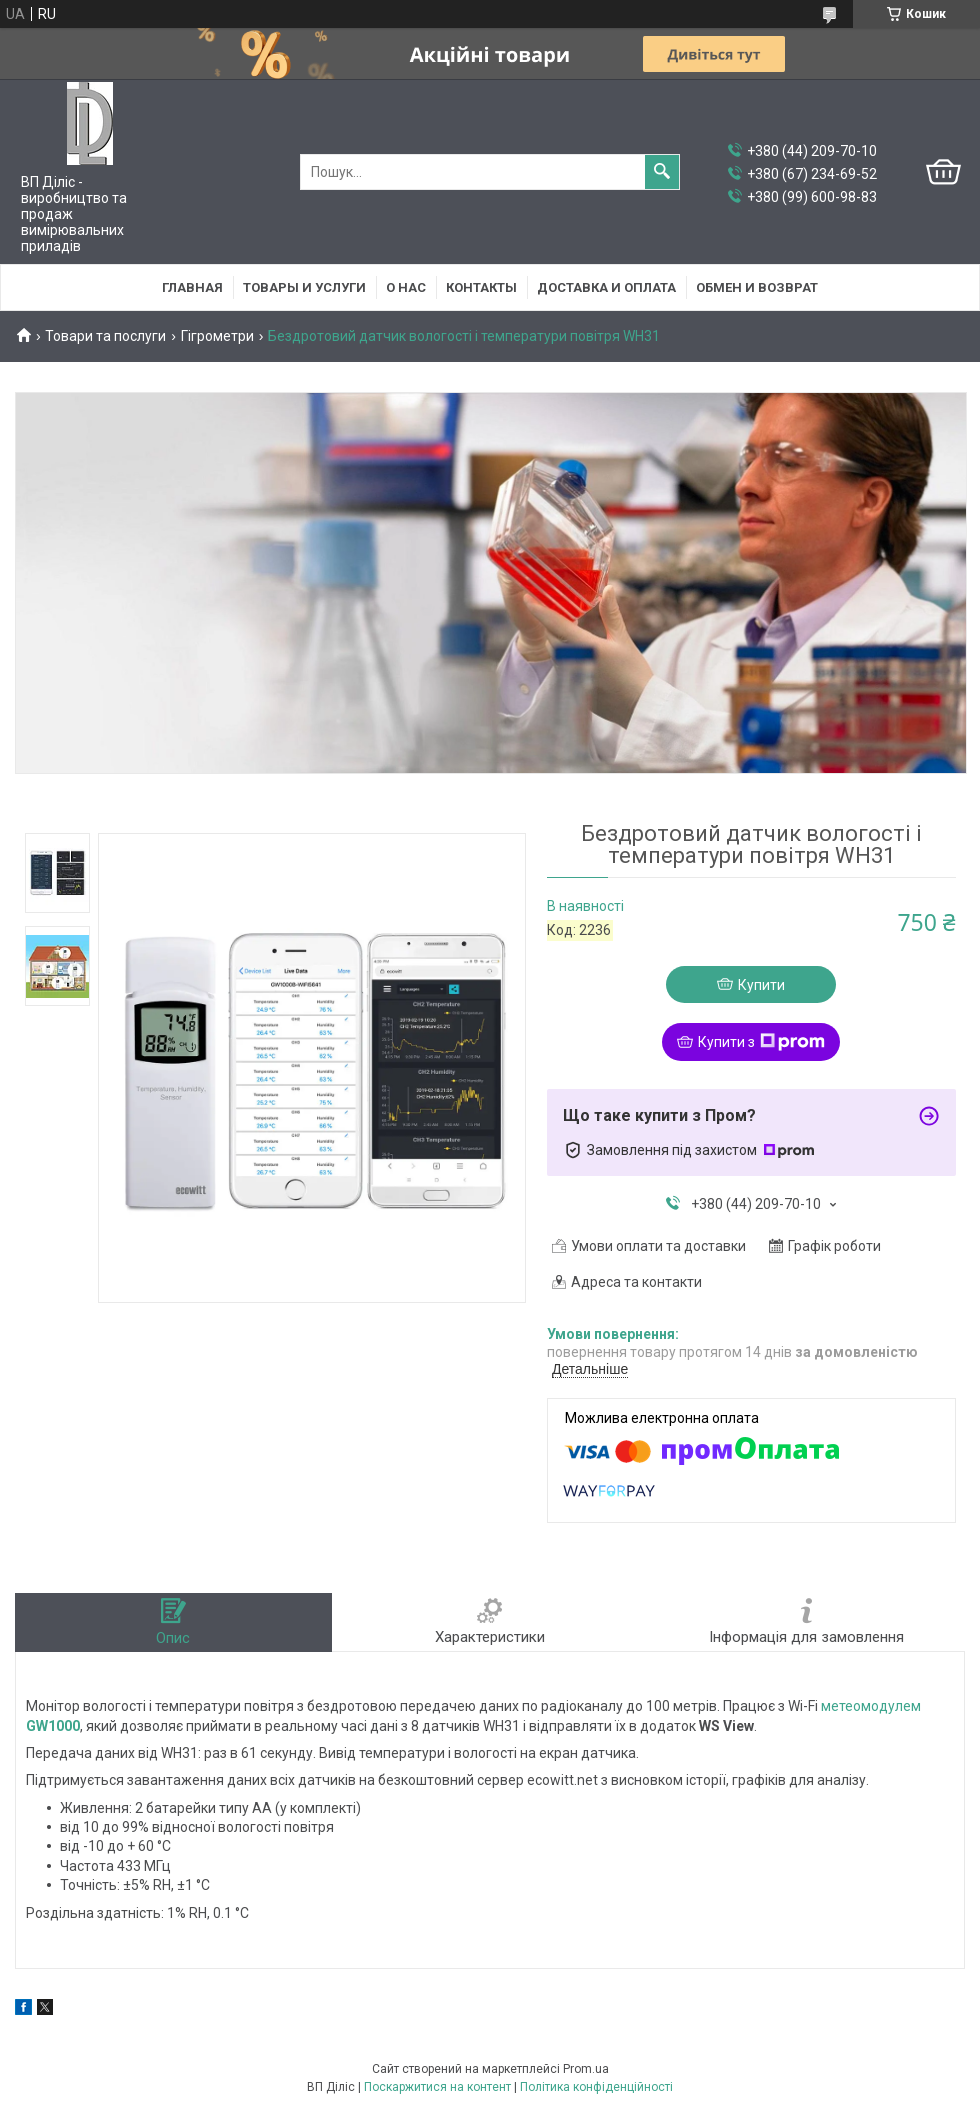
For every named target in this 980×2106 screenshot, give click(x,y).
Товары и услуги (304, 287)
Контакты (481, 287)
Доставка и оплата (606, 287)
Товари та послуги (105, 336)
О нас (406, 287)
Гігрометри (217, 336)
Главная (192, 287)
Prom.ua (586, 2069)
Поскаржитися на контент (437, 2087)
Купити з (761, 1042)
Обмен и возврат (757, 287)
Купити (761, 985)
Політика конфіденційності (596, 2087)
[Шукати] (662, 172)
